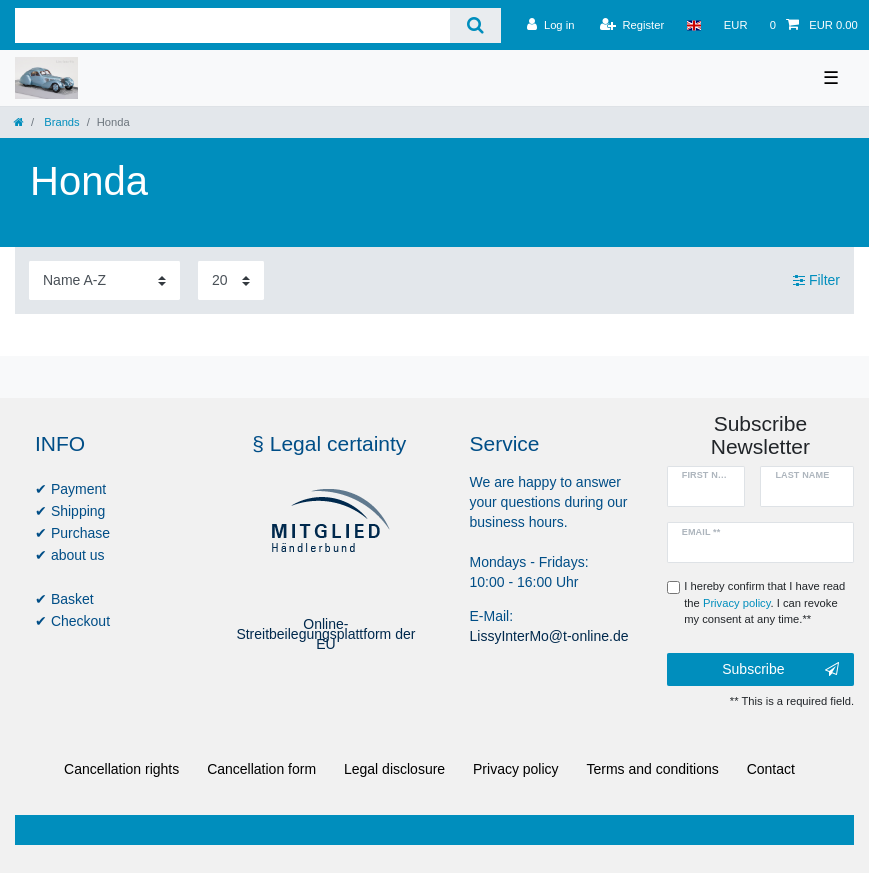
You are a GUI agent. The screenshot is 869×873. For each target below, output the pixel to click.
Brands (60, 122)
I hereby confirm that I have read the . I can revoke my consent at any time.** (764, 603)
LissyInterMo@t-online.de (549, 636)
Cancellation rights (121, 769)
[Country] (693, 25)
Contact (771, 769)
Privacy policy (516, 769)
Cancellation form (261, 769)
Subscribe (780, 670)
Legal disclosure (394, 769)
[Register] (632, 25)
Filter (816, 280)
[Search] (475, 25)
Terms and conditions (653, 769)
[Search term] (232, 25)
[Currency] (736, 25)
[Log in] (550, 25)
